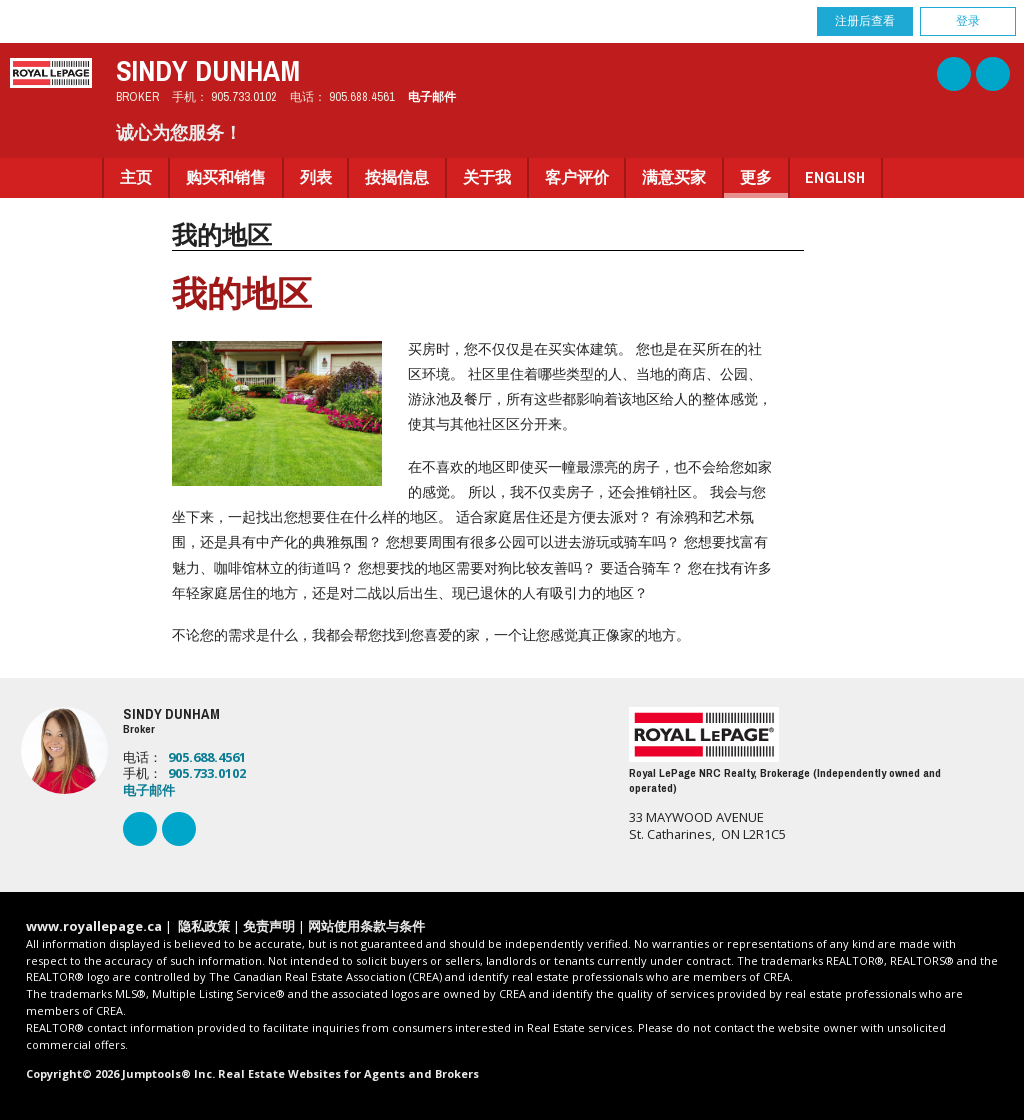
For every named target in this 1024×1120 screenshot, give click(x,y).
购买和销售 (226, 177)
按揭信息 (397, 177)
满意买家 (674, 177)
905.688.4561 (362, 96)
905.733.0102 (244, 96)
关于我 (487, 177)
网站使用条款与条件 (366, 926)
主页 (136, 177)
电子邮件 (432, 96)
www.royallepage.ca (94, 926)
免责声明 (269, 926)
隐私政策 (204, 926)
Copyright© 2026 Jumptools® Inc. (120, 1073)
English (835, 177)
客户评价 (577, 177)
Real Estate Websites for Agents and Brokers (348, 1073)
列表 (316, 177)
